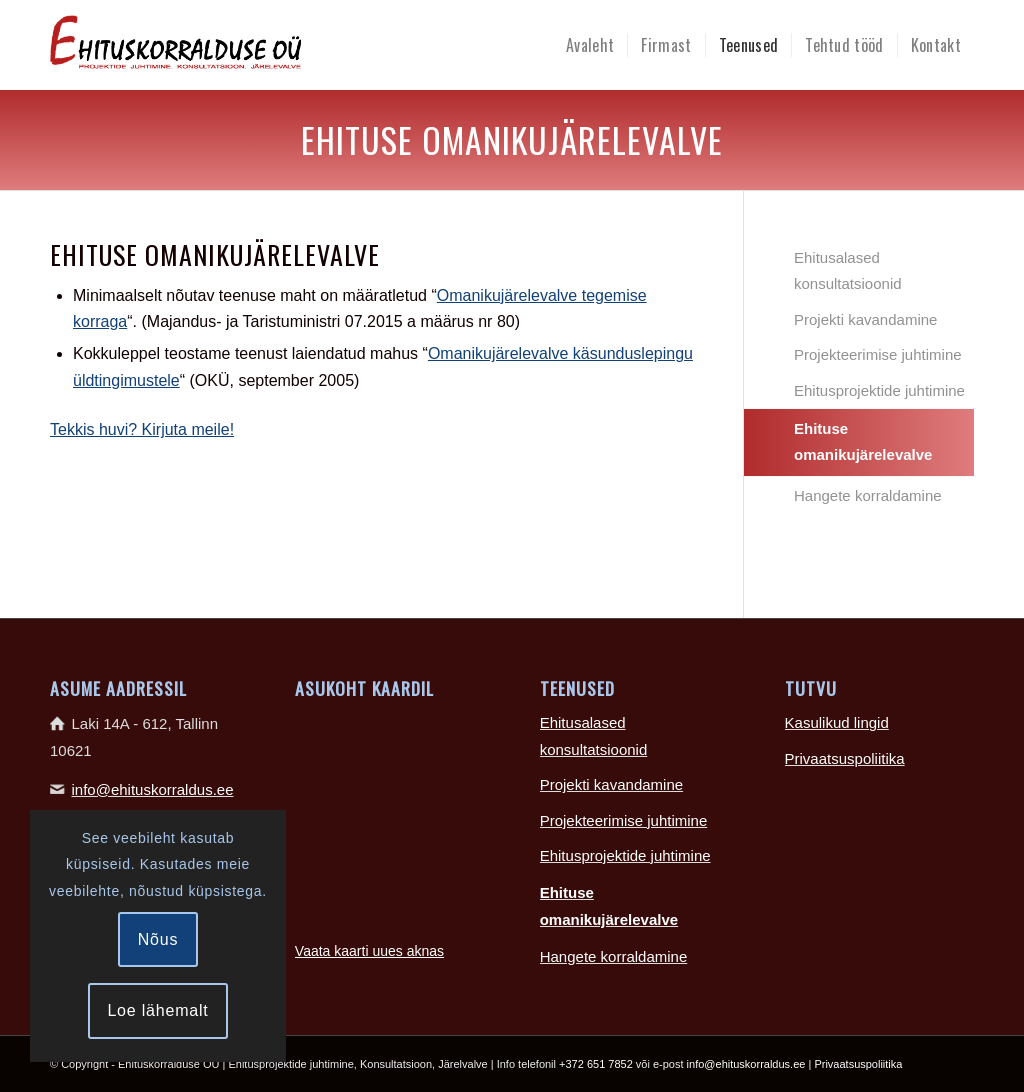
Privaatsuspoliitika (845, 758)
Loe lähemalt (157, 1010)
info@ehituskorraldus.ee (153, 789)
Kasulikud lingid (837, 722)
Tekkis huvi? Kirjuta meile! (142, 429)
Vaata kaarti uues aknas (369, 951)
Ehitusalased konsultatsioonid (848, 270)
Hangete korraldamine (868, 495)
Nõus (158, 939)
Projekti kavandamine (865, 319)
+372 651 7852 (596, 1064)
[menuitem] (590, 45)
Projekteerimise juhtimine (878, 354)
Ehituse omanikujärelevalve (863, 441)
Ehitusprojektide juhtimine (879, 390)
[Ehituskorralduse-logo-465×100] (259, 45)
